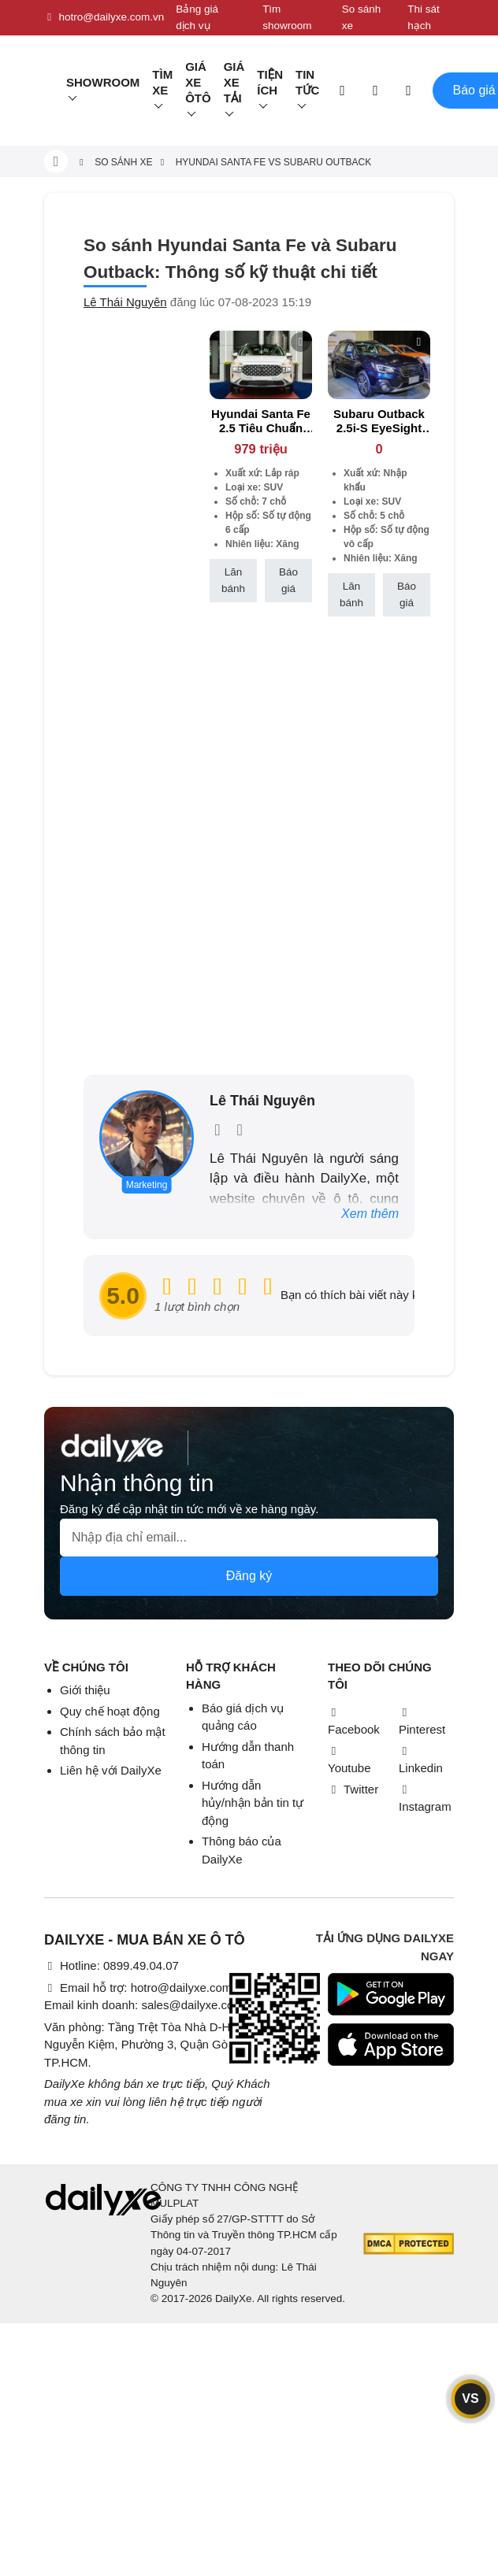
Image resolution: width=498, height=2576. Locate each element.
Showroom (102, 82)
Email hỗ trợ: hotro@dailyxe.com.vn (145, 1987)
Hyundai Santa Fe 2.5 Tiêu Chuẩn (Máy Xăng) (260, 428)
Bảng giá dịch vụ (197, 17)
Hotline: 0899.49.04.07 (111, 1965)
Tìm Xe (162, 82)
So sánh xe (361, 17)
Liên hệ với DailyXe (111, 1770)
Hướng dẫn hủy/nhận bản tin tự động (252, 1802)
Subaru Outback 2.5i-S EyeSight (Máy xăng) (379, 428)
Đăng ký (249, 1575)
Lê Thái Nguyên (125, 302)
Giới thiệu (85, 1690)
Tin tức (307, 82)
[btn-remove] (300, 342)
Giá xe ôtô (198, 82)
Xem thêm (370, 1213)
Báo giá (288, 580)
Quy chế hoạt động (110, 1711)
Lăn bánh (233, 580)
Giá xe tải (234, 82)
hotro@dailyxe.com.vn (104, 17)
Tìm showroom (286, 17)
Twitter (353, 1789)
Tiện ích (270, 82)
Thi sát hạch (423, 17)
